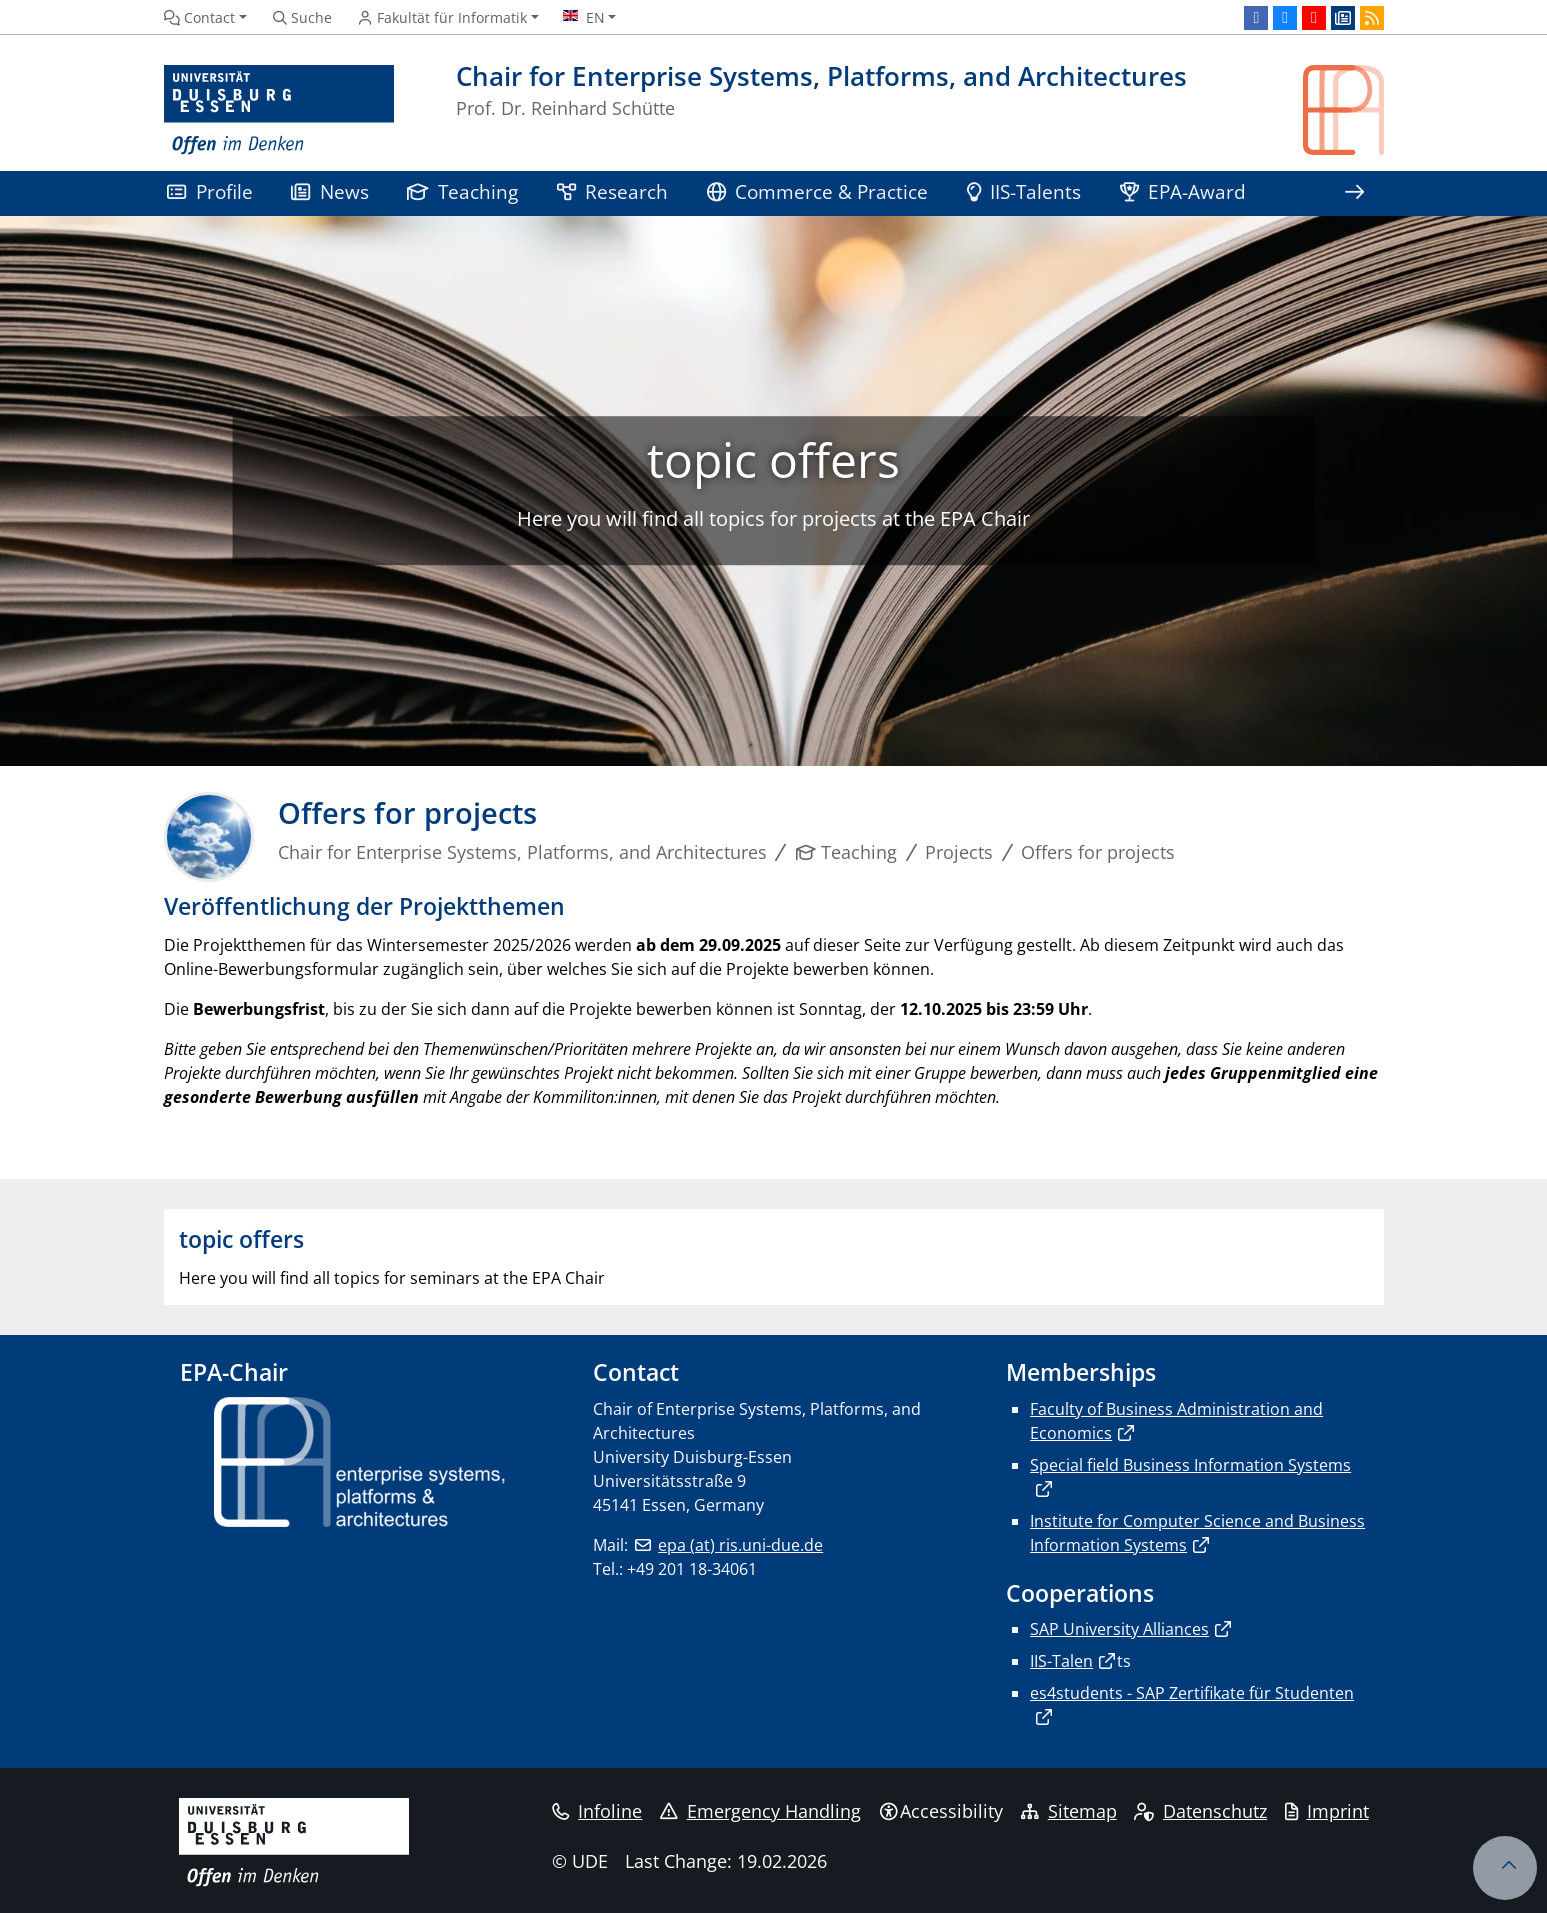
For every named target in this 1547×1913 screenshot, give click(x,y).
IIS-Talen (1061, 1661)
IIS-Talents (1024, 191)
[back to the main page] (1343, 110)
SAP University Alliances (1119, 1629)
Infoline (597, 1811)
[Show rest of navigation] (1354, 193)
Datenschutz (1200, 1811)
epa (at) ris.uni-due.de (740, 1545)
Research (613, 191)
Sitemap (1069, 1811)
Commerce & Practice (818, 191)
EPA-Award (1183, 191)
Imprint (1327, 1811)
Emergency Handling (760, 1811)
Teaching (463, 191)
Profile (210, 191)
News (330, 191)
